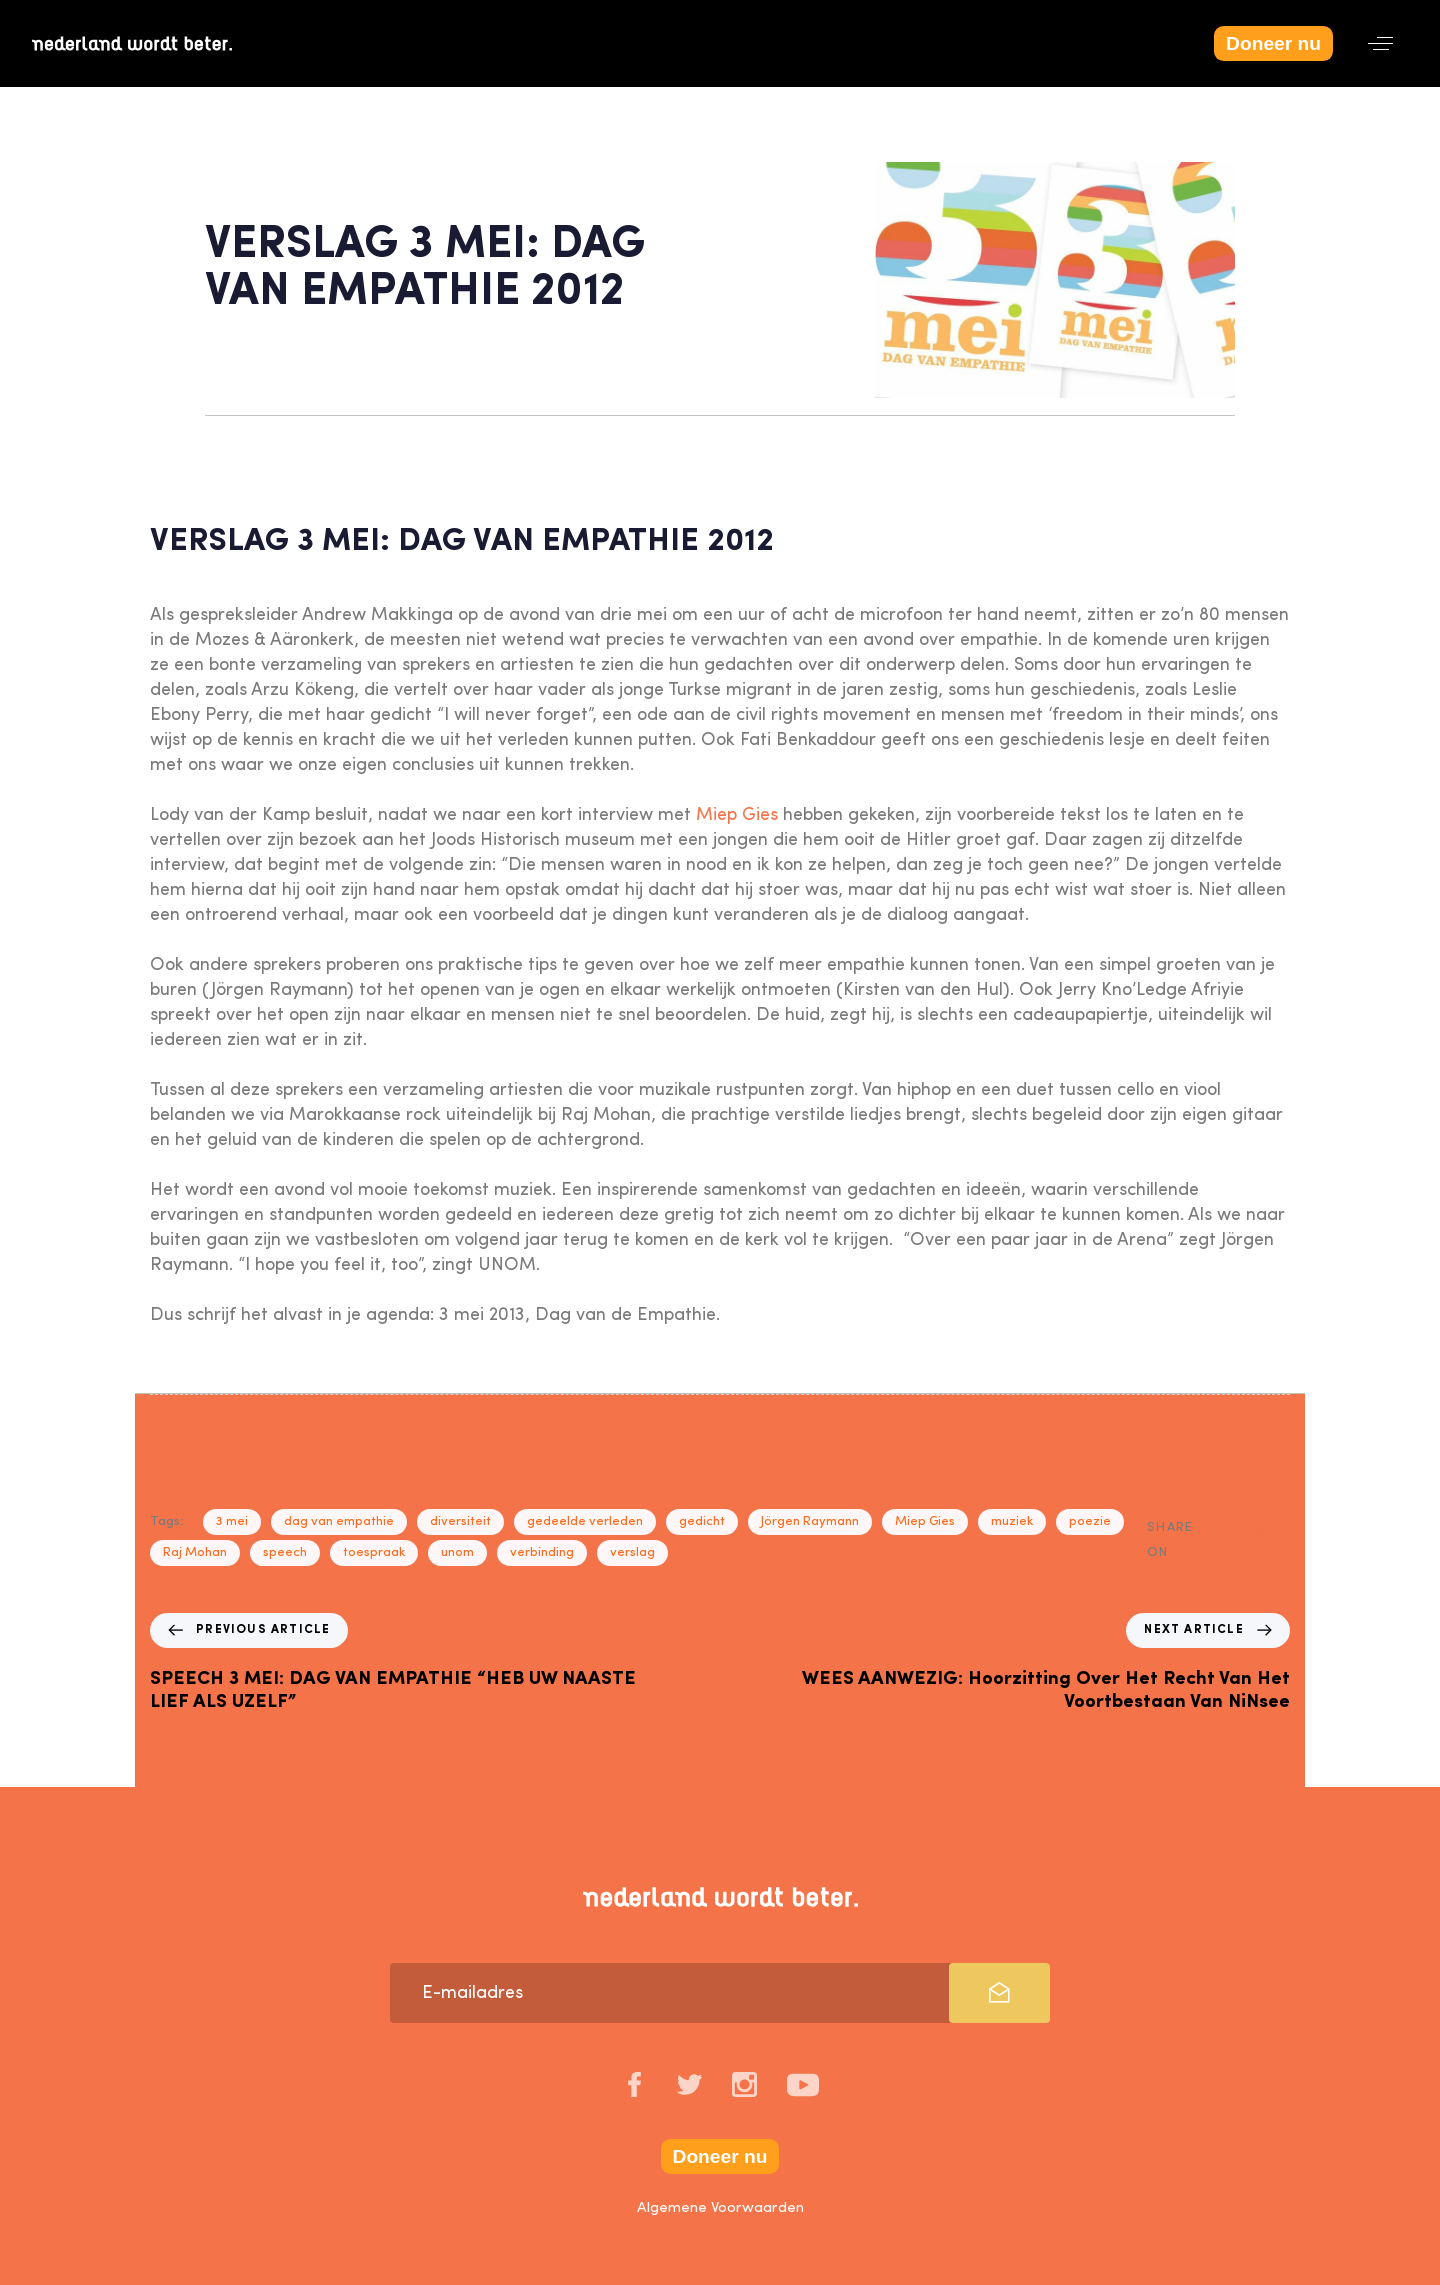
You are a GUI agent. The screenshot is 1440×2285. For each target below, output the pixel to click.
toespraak (374, 1552)
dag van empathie (339, 1521)
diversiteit (460, 1521)
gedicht (702, 1521)
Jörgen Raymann (810, 1521)
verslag (632, 1552)
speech (285, 1552)
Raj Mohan (195, 1552)
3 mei (232, 1521)
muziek (1012, 1521)
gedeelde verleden (585, 1521)
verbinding (542, 1552)
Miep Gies (737, 815)
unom (457, 1552)
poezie (1090, 1521)
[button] (1380, 43)
